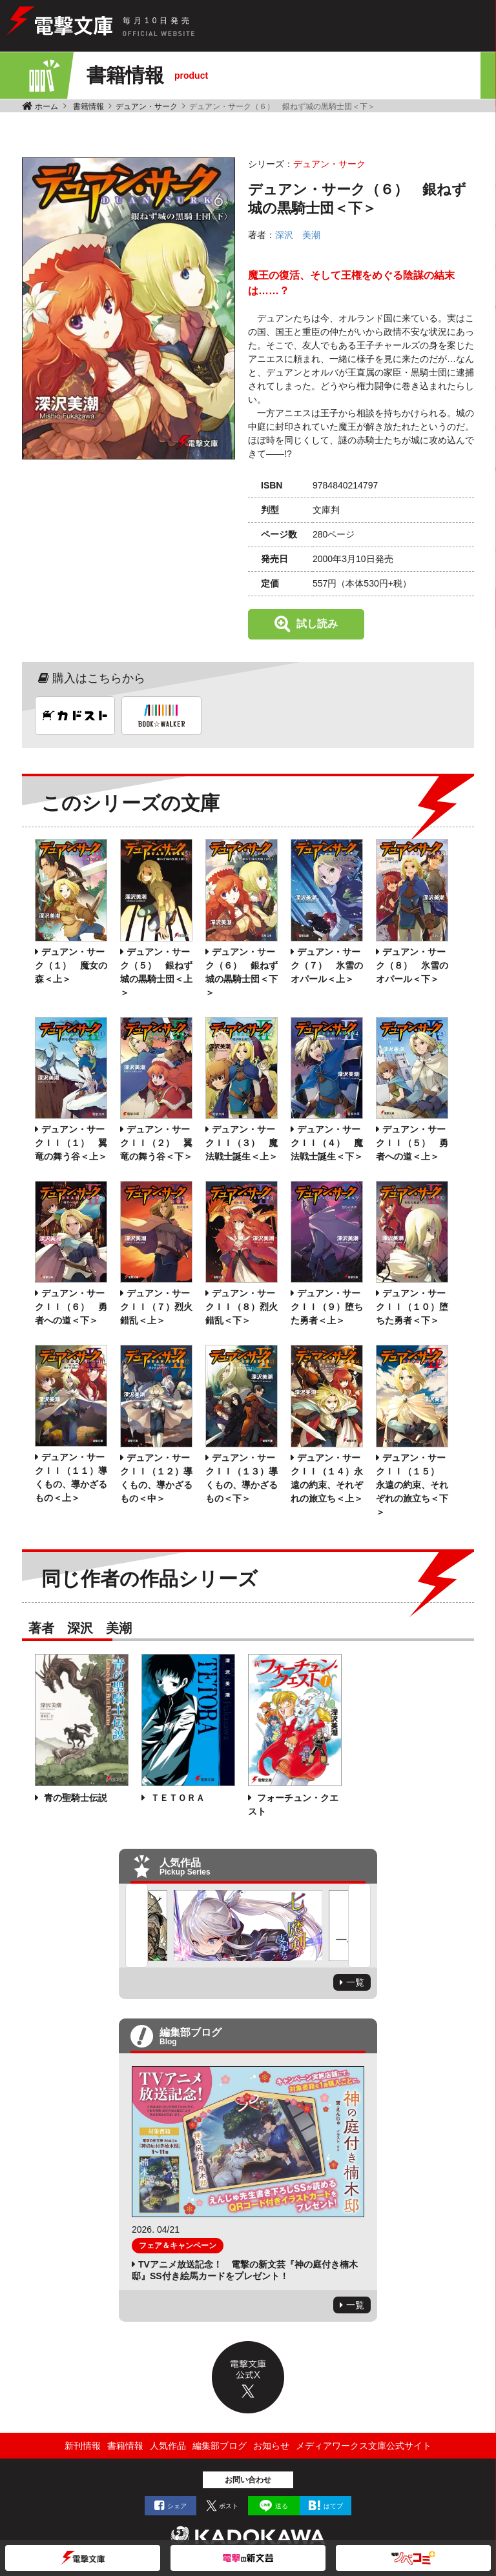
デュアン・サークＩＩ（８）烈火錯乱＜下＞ (241, 1306)
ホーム (46, 106)
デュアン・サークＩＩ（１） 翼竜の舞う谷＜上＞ (71, 1143)
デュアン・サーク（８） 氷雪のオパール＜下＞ (412, 965)
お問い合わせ (248, 2479)
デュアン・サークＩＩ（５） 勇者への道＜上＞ (412, 1143)
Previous (136, 1925)
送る (281, 2506)
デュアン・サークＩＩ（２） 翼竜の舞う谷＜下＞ (156, 1143)
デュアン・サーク (147, 106)
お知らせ (271, 2445)
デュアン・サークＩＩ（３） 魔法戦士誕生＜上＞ (241, 1143)
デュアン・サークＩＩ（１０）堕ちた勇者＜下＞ (412, 1306)
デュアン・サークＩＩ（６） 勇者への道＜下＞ (71, 1306)
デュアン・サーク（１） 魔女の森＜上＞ (71, 965)
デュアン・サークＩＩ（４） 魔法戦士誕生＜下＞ (327, 1143)
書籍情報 (88, 106)
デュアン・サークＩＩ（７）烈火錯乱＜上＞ (156, 1306)
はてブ (333, 2506)
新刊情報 (83, 2445)
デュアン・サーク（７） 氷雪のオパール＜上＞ (327, 965)
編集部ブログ (219, 2445)
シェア (177, 2506)
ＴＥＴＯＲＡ (176, 1798)
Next (359, 1925)
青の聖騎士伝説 (74, 1798)
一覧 (355, 1982)
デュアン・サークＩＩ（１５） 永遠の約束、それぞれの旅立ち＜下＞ (412, 1485)
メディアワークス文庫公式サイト (363, 2445)
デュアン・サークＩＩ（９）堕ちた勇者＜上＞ (327, 1306)
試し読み (317, 623)
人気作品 (168, 2445)
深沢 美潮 (297, 235)
